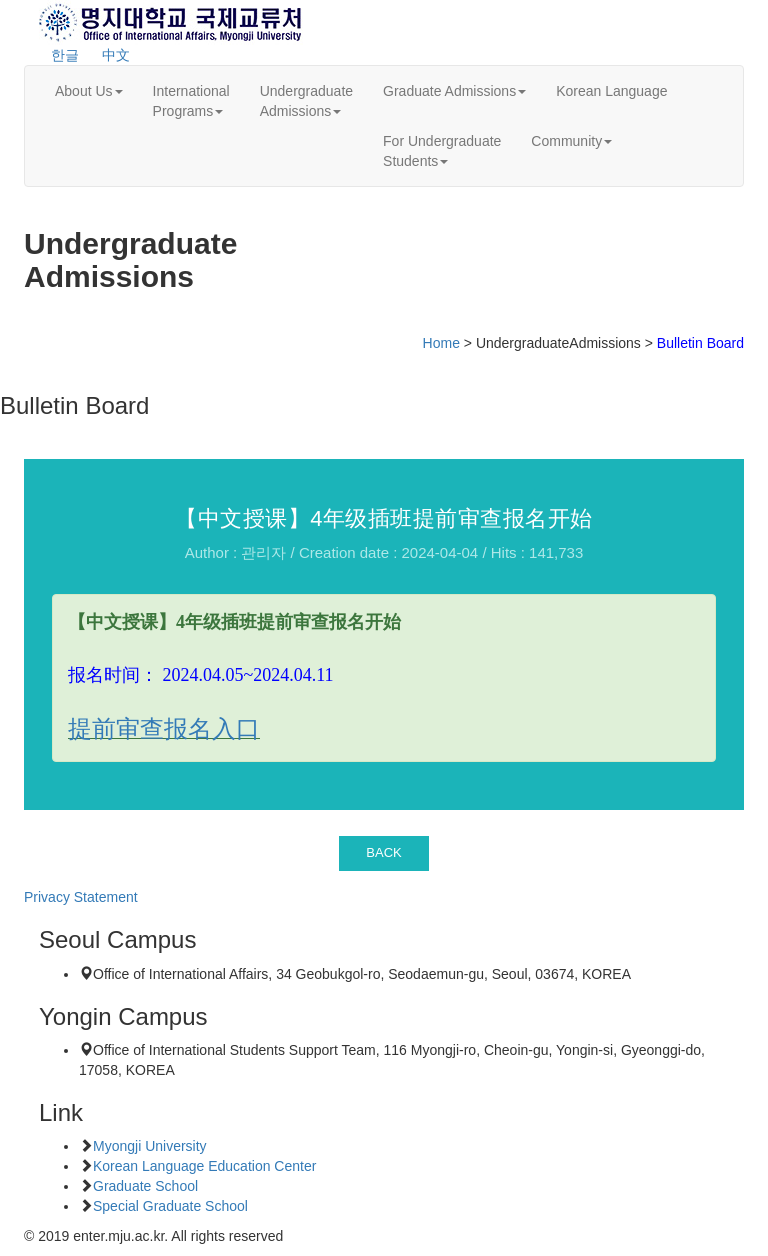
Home (441, 343)
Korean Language (611, 91)
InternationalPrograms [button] (191, 101)
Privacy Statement (81, 897)
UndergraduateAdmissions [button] (306, 101)
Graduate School (145, 1186)
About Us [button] (89, 91)
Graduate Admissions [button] (454, 91)
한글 (65, 55)
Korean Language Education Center (204, 1166)
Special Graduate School (170, 1206)
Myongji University (150, 1146)
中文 (116, 55)
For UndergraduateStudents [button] (442, 151)
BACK (384, 852)
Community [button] (571, 141)
